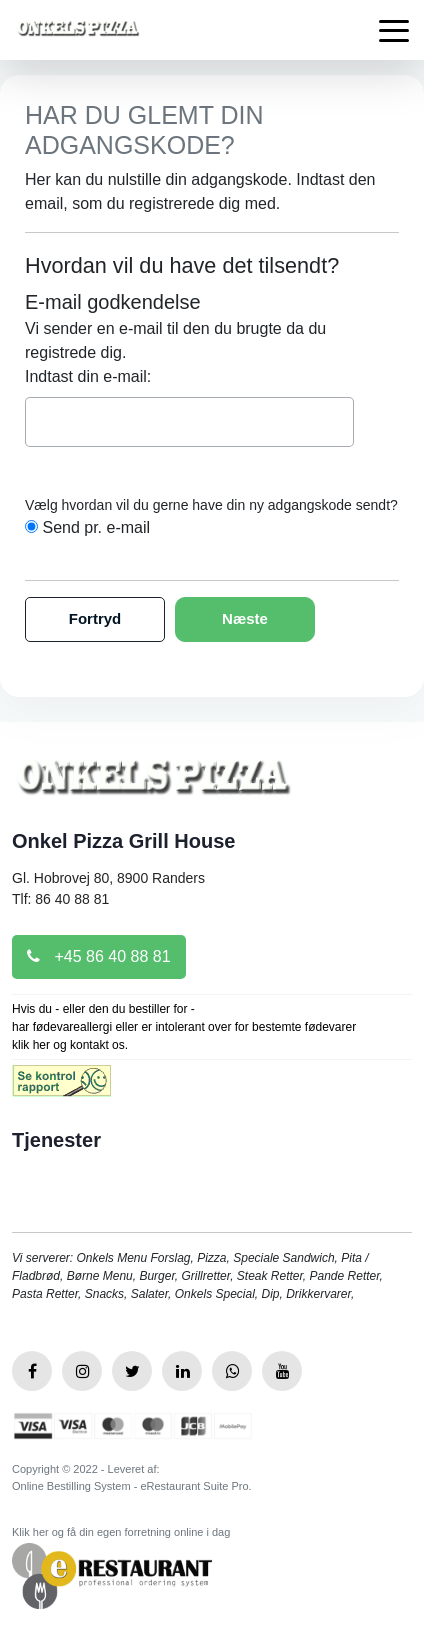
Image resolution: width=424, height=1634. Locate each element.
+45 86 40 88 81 (99, 956)
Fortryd (95, 618)
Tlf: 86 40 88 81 (60, 899)
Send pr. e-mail (96, 527)
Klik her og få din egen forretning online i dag (121, 1532)
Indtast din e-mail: (88, 376)
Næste (245, 618)
